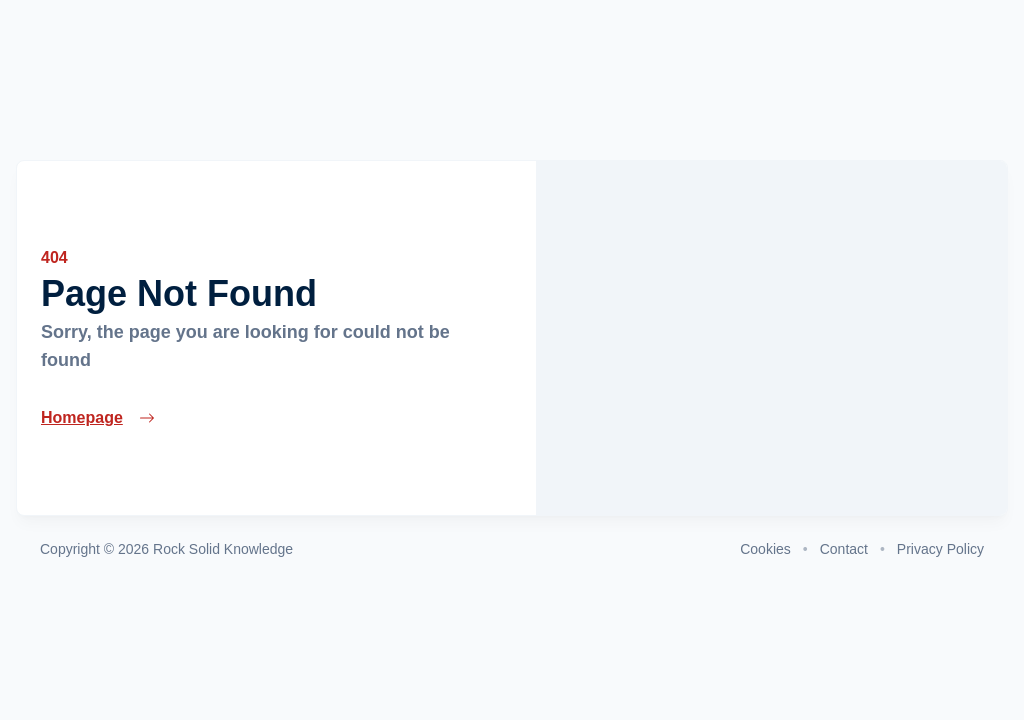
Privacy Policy (940, 549)
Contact (844, 549)
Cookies (765, 549)
